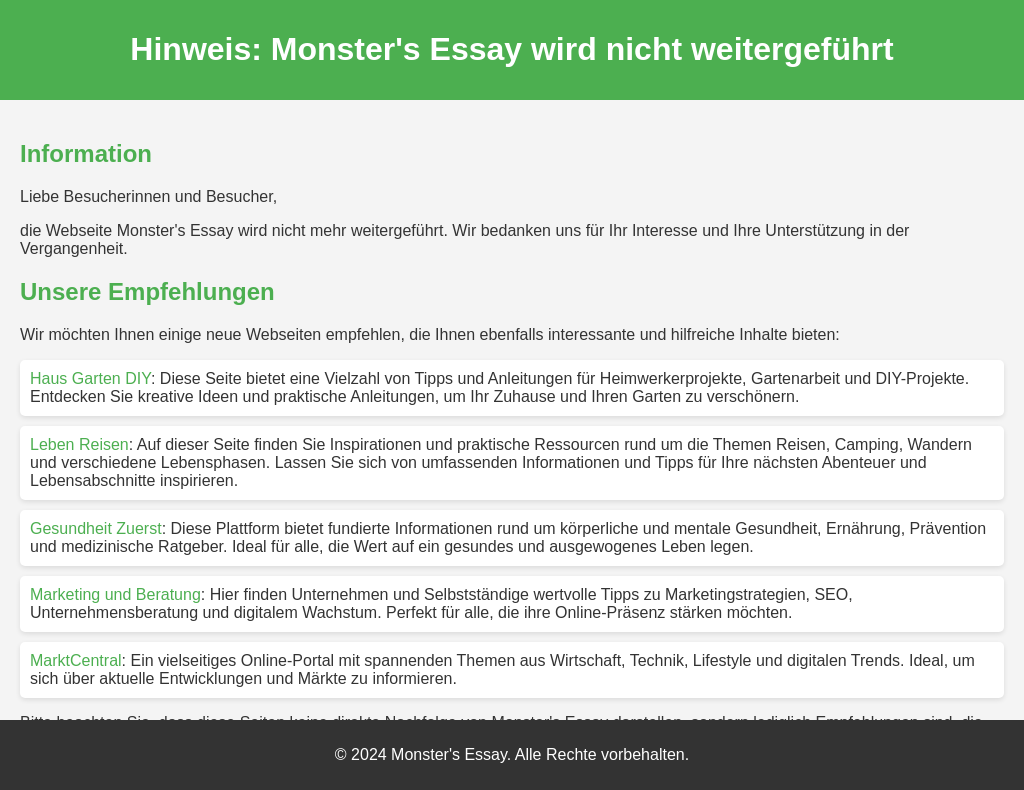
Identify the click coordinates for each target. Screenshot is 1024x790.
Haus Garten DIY (90, 378)
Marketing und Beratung (115, 594)
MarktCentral (76, 660)
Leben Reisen (79, 444)
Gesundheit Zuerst (96, 528)
